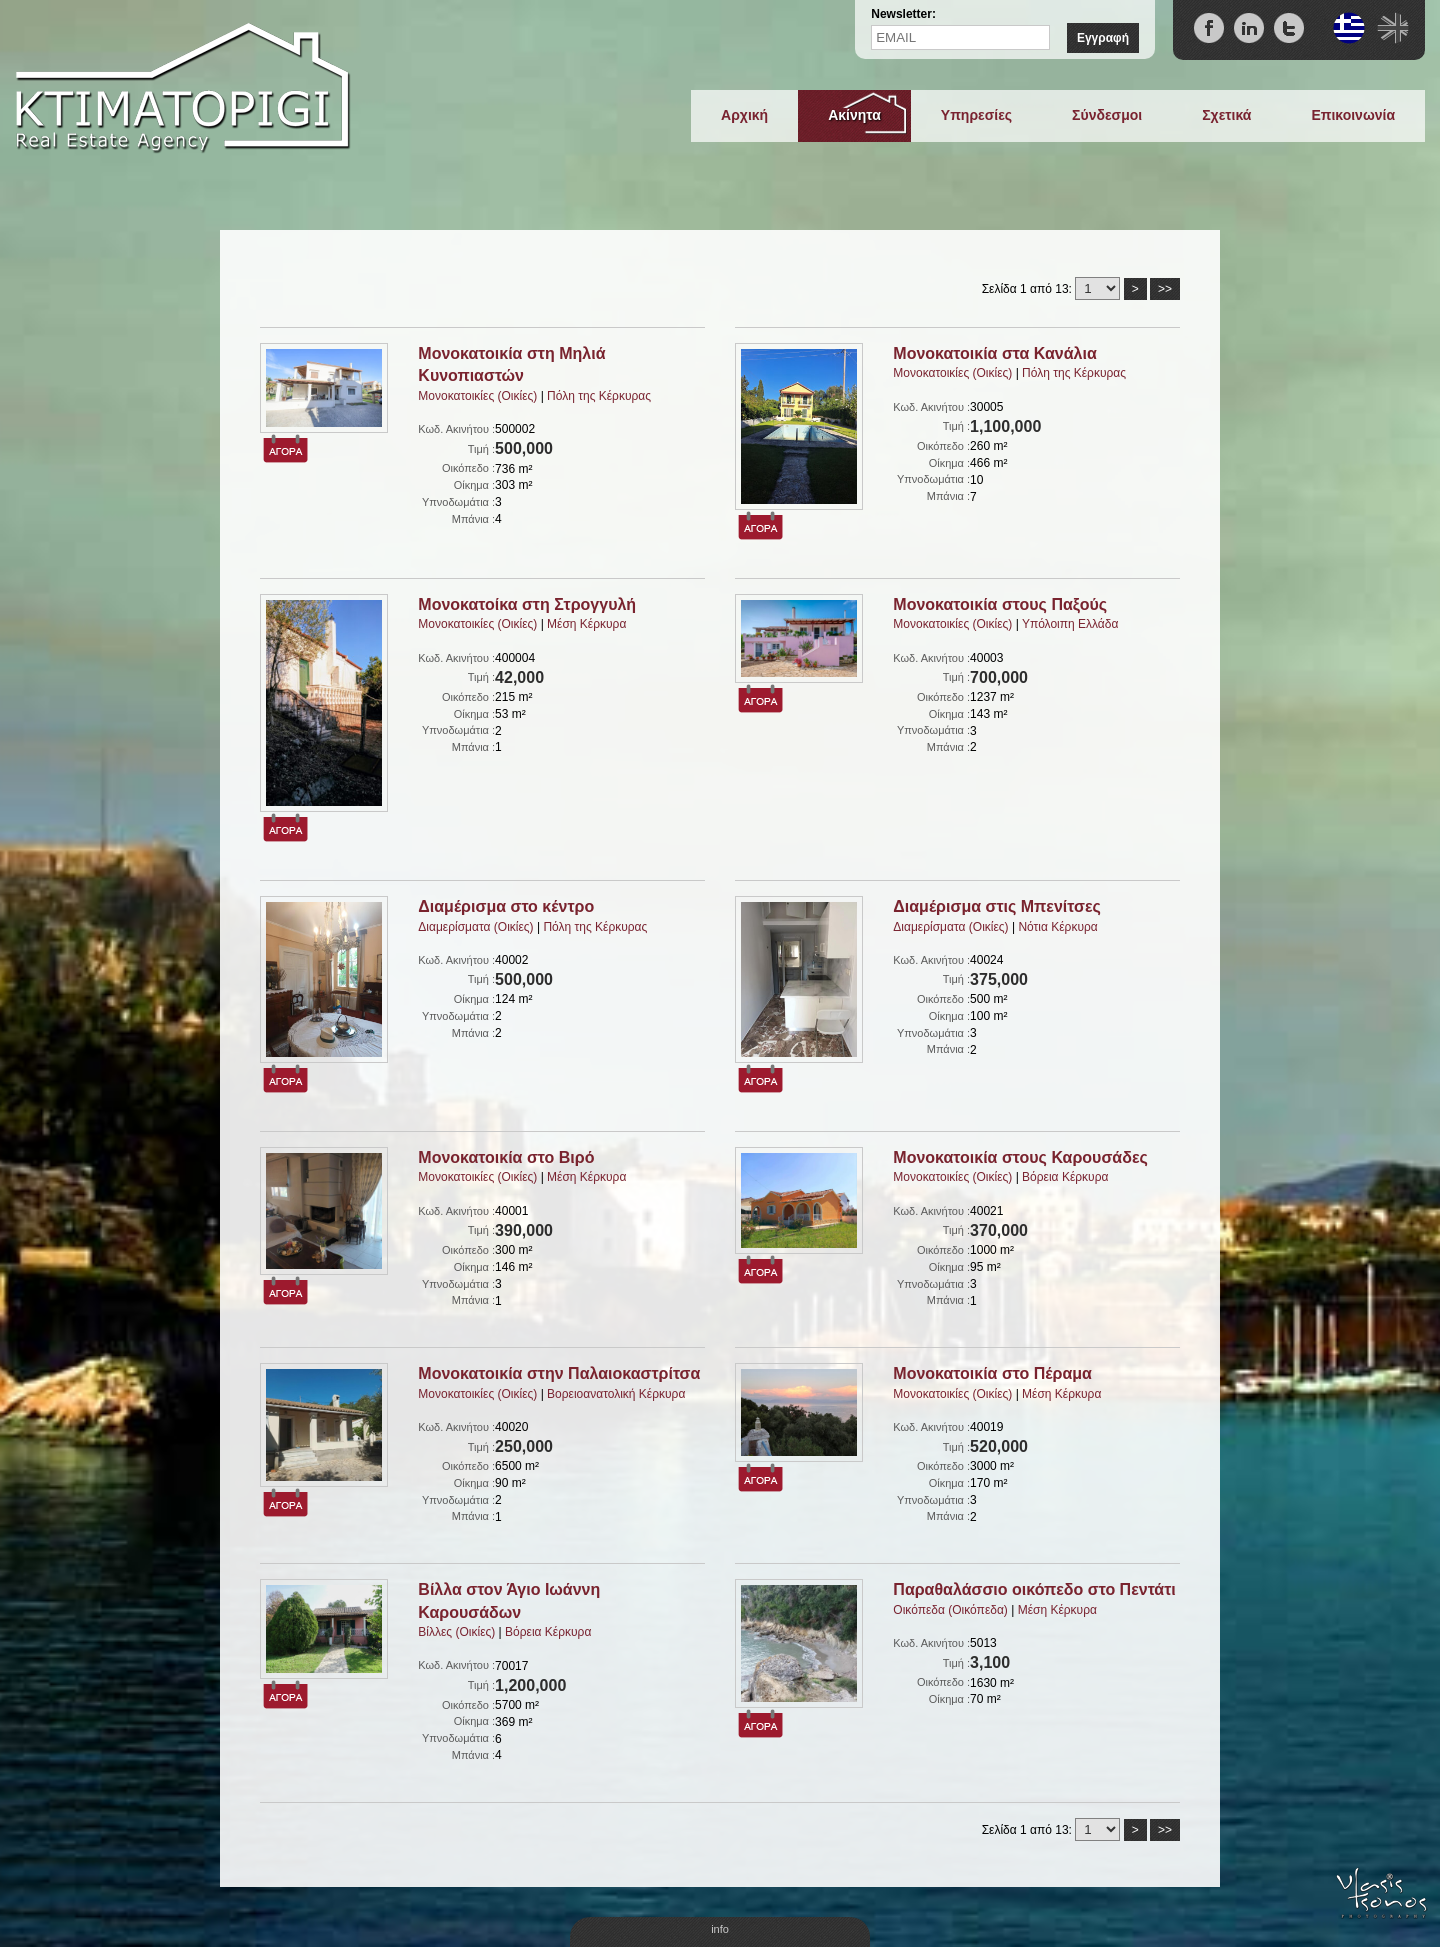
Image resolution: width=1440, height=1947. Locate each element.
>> (1165, 289)
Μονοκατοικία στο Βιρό (506, 1157)
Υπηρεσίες (976, 115)
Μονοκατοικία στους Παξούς (1000, 604)
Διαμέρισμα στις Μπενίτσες (997, 906)
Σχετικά (1226, 115)
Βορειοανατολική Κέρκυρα (616, 1394)
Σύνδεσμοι (1107, 115)
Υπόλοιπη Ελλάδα (1070, 624)
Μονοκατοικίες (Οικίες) (477, 396)
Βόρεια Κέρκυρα (1065, 1177)
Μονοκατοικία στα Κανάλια (994, 353)
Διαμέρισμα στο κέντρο (506, 906)
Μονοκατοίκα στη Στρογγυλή (527, 604)
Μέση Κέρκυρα (586, 624)
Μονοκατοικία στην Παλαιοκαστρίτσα (559, 1373)
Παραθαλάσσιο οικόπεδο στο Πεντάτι (1034, 1589)
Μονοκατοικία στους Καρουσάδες (1020, 1157)
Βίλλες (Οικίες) (456, 1632)
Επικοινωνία (1353, 115)
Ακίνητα (854, 115)
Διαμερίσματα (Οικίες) (475, 927)
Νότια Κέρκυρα (1057, 927)
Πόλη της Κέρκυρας (599, 396)
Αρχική (744, 115)
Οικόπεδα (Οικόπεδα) (950, 1610)
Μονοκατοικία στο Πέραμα (992, 1373)
